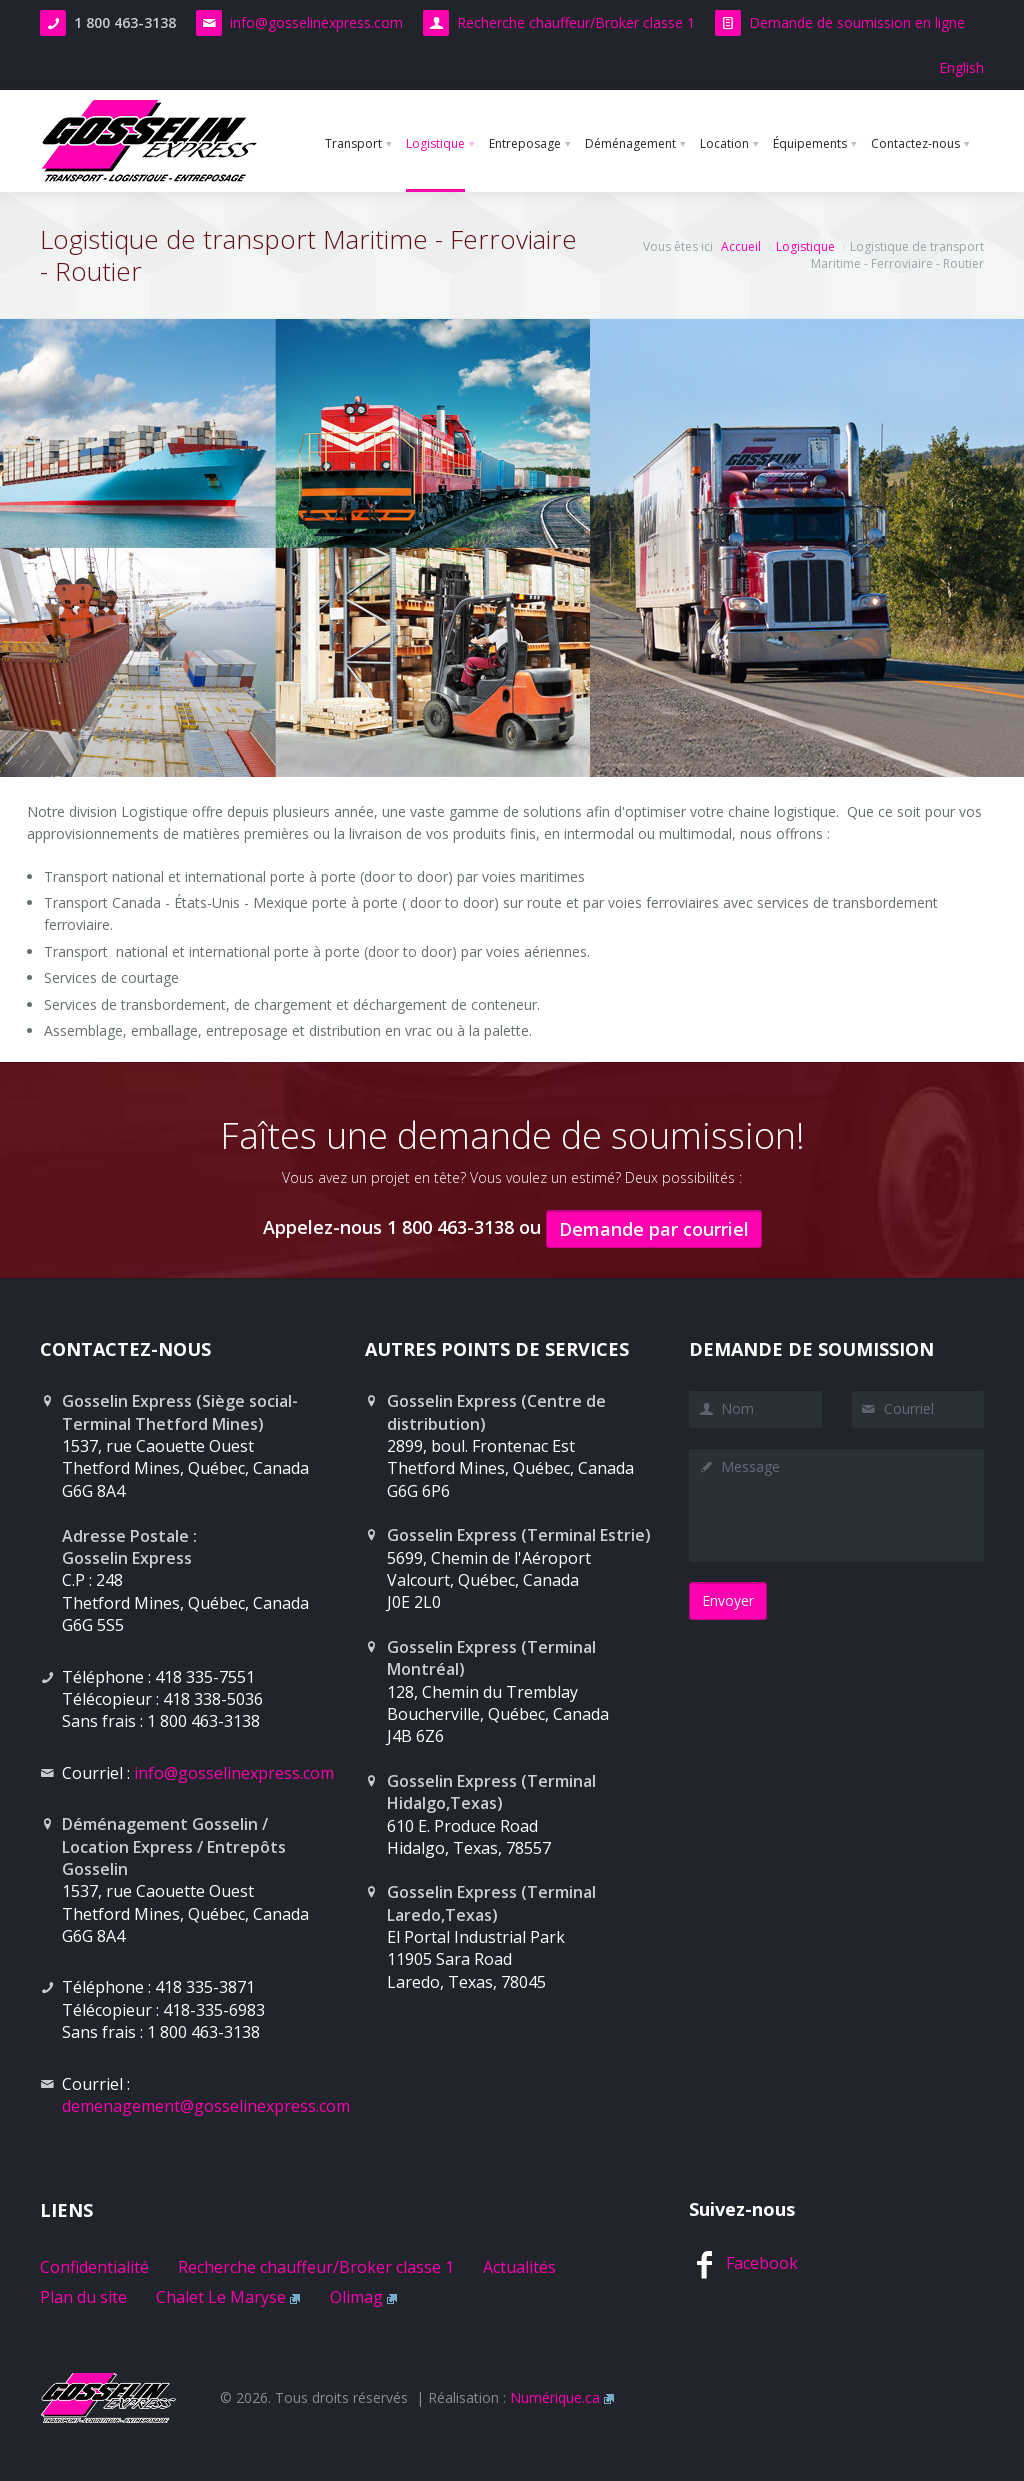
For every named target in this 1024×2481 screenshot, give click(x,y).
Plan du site (83, 2297)
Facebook (762, 2263)
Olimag (356, 2297)
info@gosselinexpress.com (316, 22)
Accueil (741, 246)
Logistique (805, 246)
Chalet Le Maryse (221, 2297)
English (961, 67)
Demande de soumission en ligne (857, 22)
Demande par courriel (654, 1229)
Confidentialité (94, 2267)
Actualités (519, 2267)
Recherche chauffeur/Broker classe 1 (576, 22)
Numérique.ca (555, 2397)
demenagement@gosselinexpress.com (206, 2106)
